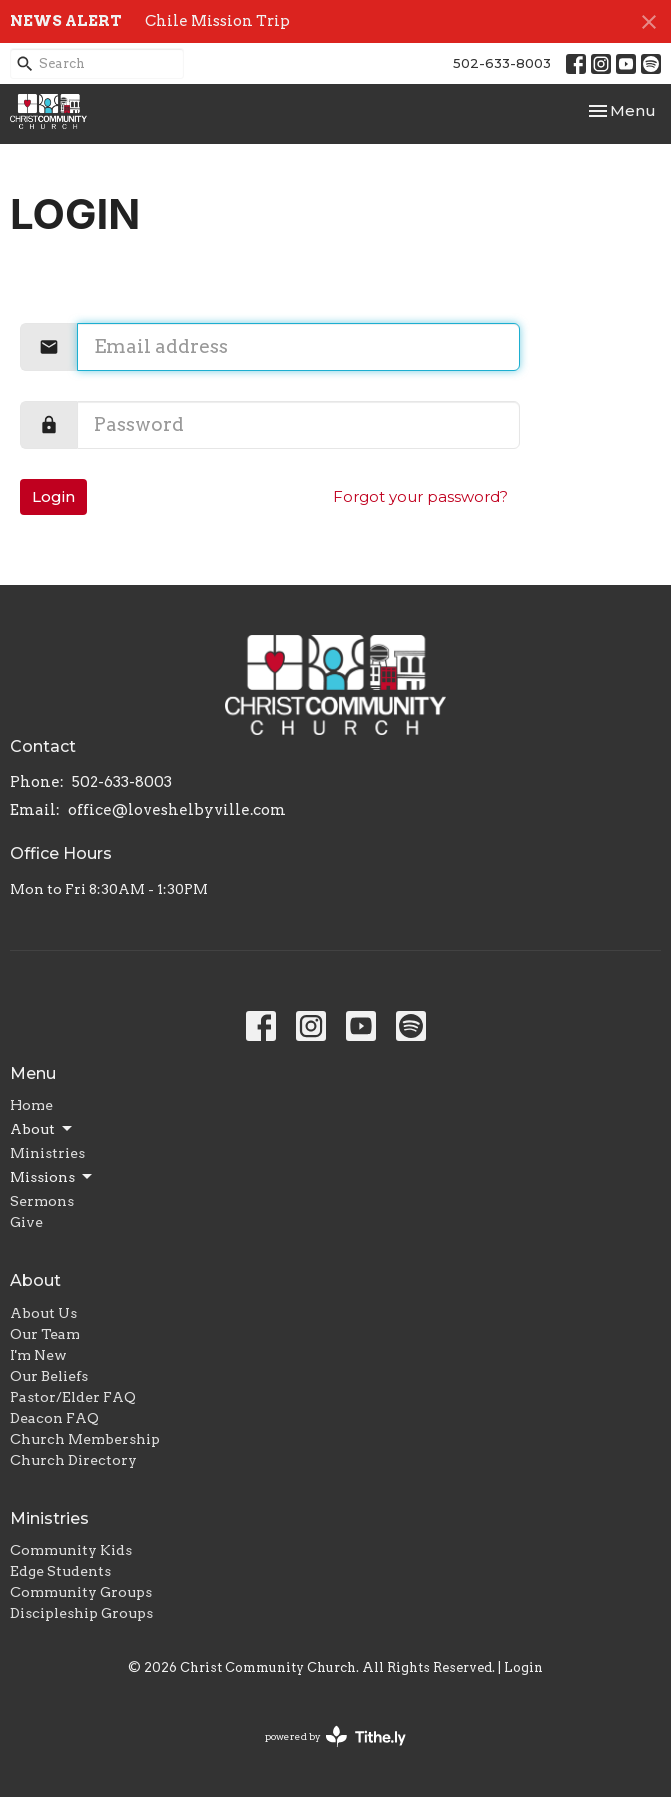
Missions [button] (52, 1177)
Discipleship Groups (81, 1613)
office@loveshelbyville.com (177, 810)
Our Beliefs (49, 1376)
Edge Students (60, 1571)
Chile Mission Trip (217, 21)
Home (31, 1105)
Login (53, 496)
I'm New (38, 1355)
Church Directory (73, 1460)
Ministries (47, 1153)
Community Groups (81, 1592)
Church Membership (85, 1439)
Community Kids (71, 1550)
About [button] (42, 1129)
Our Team (45, 1334)
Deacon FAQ (54, 1418)
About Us (43, 1313)
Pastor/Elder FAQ (73, 1397)
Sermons (42, 1201)
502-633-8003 (502, 63)
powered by (335, 1736)
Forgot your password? (420, 496)
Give (26, 1222)
